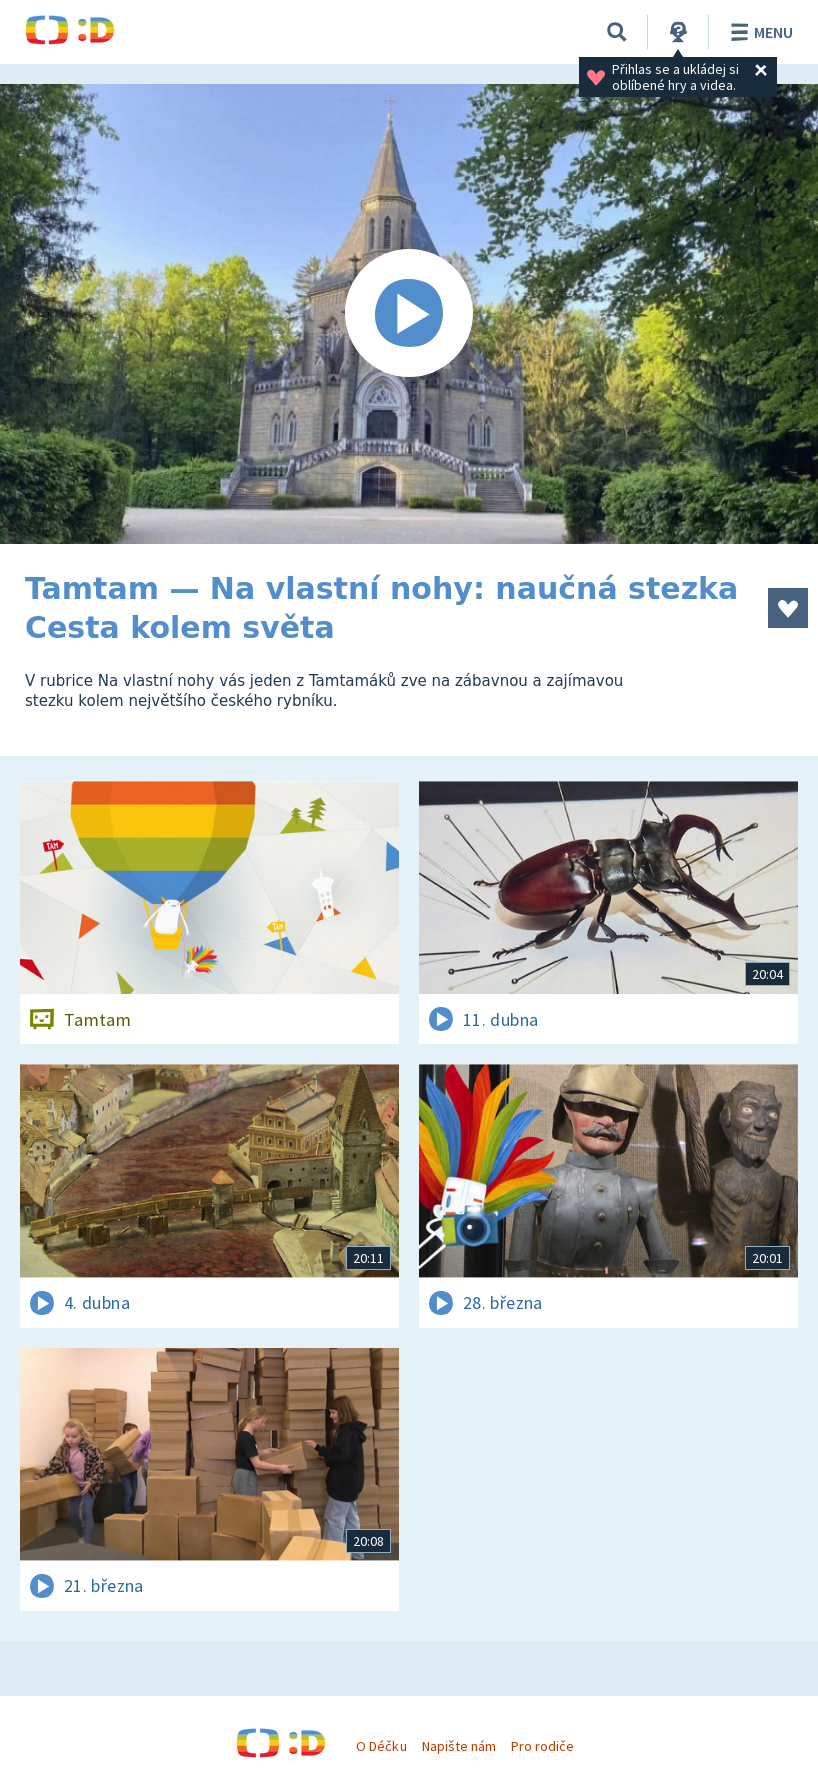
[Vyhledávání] (617, 32)
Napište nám (459, 1746)
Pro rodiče (542, 1746)
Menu (758, 32)
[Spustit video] (409, 314)
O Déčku (381, 1746)
